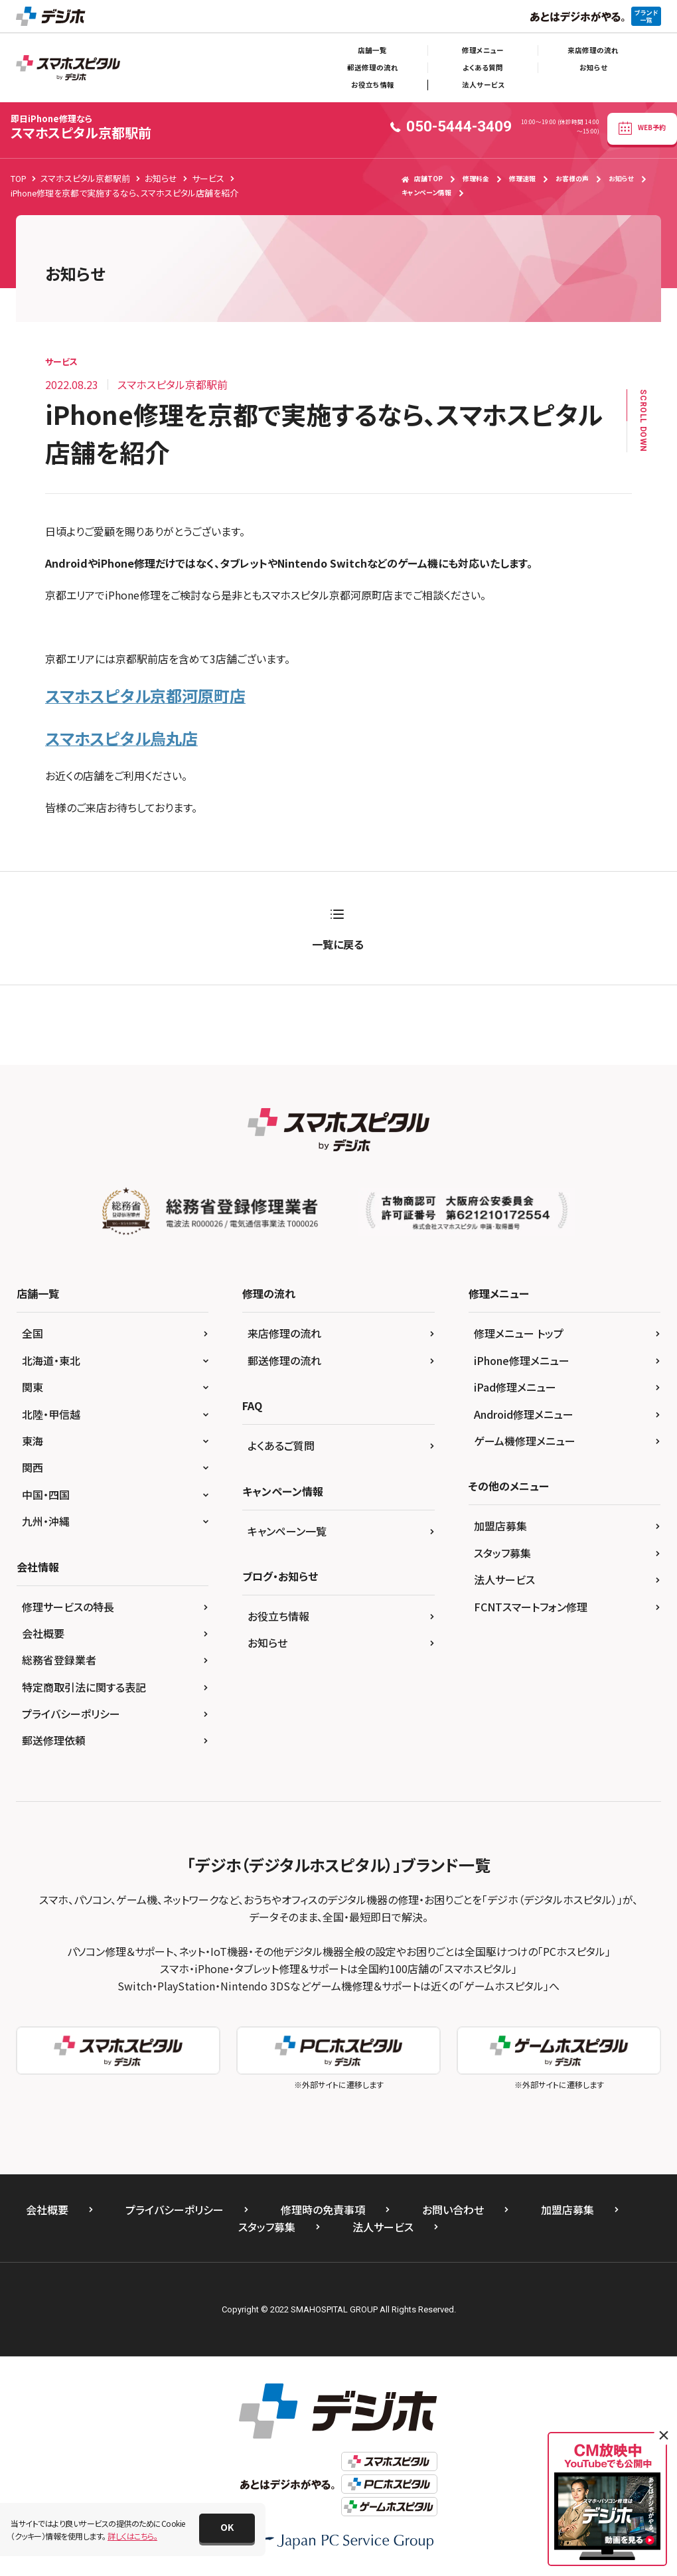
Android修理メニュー (523, 1414)
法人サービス (483, 85)
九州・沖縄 (46, 1521)
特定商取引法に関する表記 (84, 1687)
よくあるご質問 (281, 1445)
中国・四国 (46, 1494)
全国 (32, 1333)
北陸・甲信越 (51, 1414)
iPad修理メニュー (515, 1387)
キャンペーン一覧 (287, 1531)
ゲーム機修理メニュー (524, 1440)
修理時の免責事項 (323, 2209)
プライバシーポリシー (71, 1713)
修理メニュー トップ (519, 1333)
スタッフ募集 (502, 1553)
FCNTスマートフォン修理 (530, 1606)
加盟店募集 (500, 1525)
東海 (32, 1440)
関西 (32, 1467)
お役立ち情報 (372, 85)
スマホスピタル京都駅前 (81, 127)
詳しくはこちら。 (132, 2535)
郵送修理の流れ (372, 67)
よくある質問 (483, 67)
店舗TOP (422, 179)
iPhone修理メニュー (521, 1360)
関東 (32, 1387)
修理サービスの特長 (68, 1606)
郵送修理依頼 (54, 1740)
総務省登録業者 (59, 1659)
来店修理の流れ (593, 50)
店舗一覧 (372, 50)
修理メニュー (483, 50)
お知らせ (593, 67)
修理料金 (476, 178)
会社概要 (43, 1633)
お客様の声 (572, 178)
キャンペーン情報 (426, 192)
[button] (227, 2528)
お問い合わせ (453, 2209)
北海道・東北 (51, 1360)
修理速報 (522, 178)
